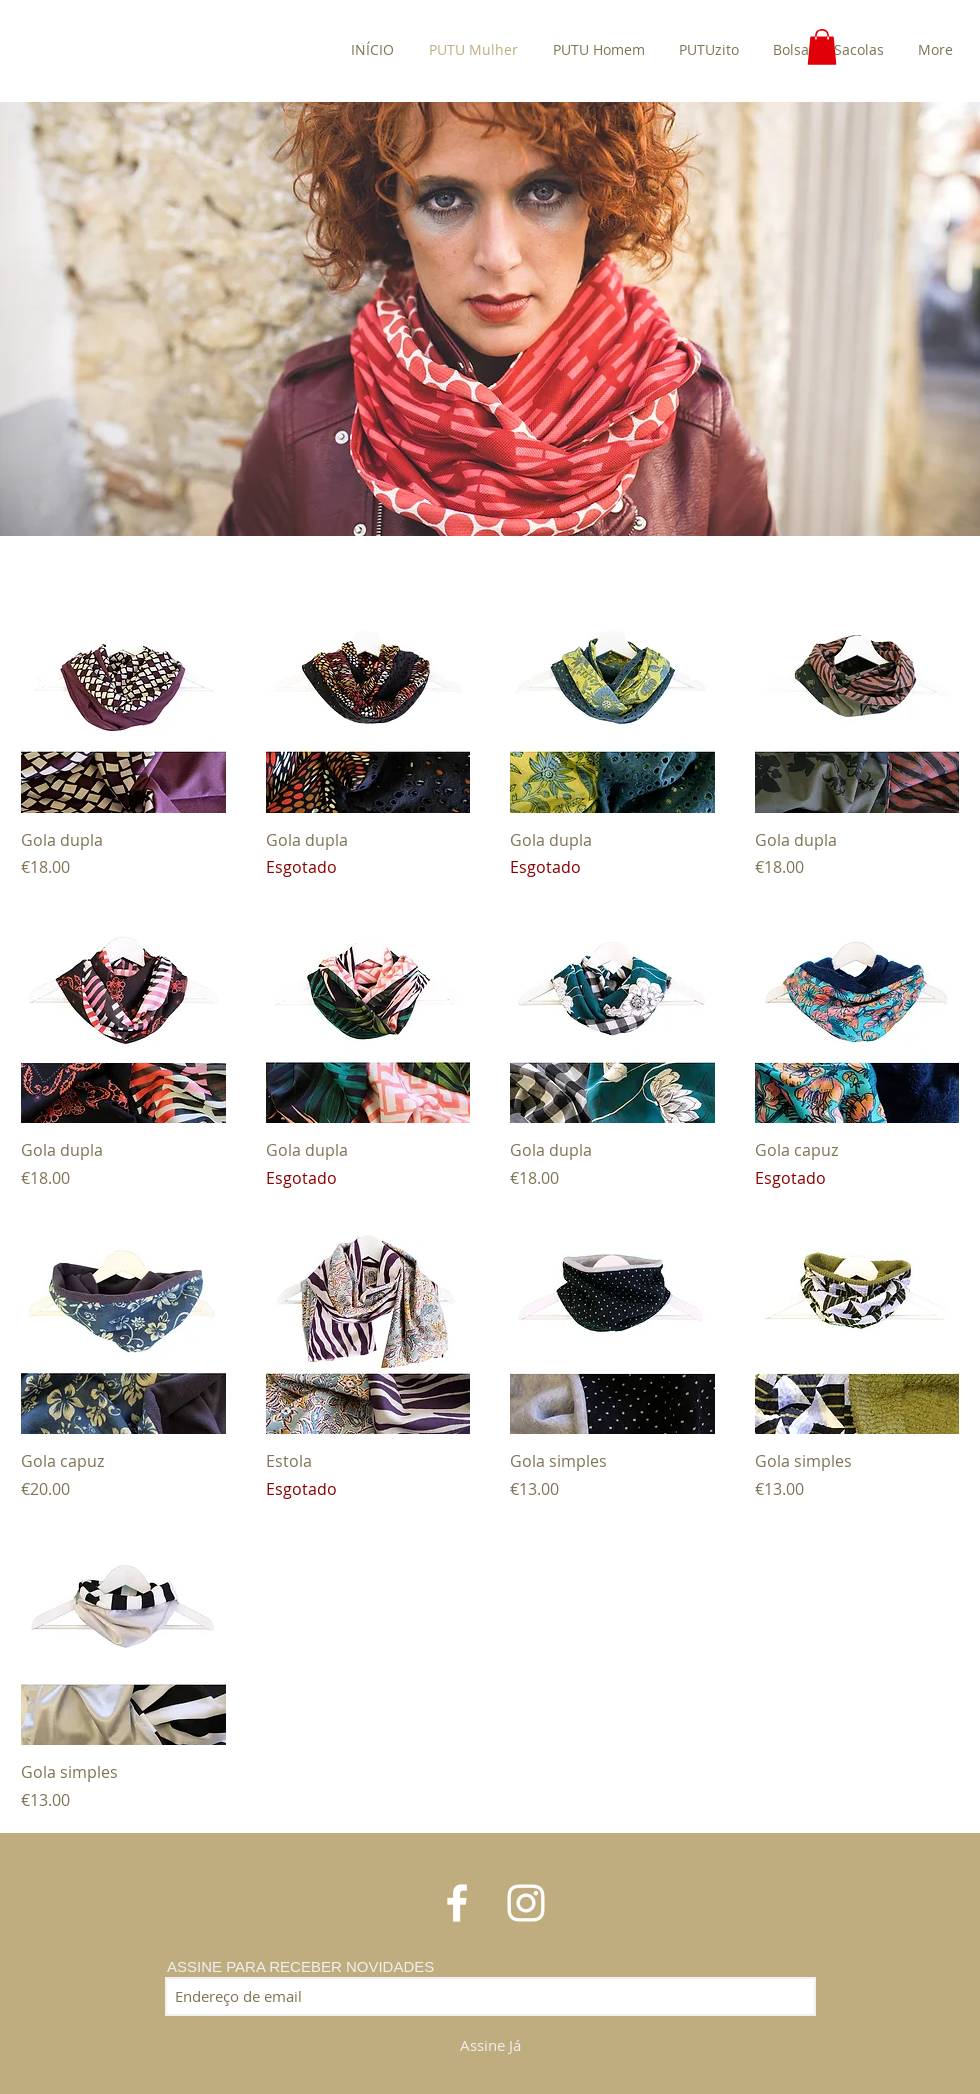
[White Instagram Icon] (526, 1903)
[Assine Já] (490, 2046)
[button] (822, 47)
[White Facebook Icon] (457, 1903)
